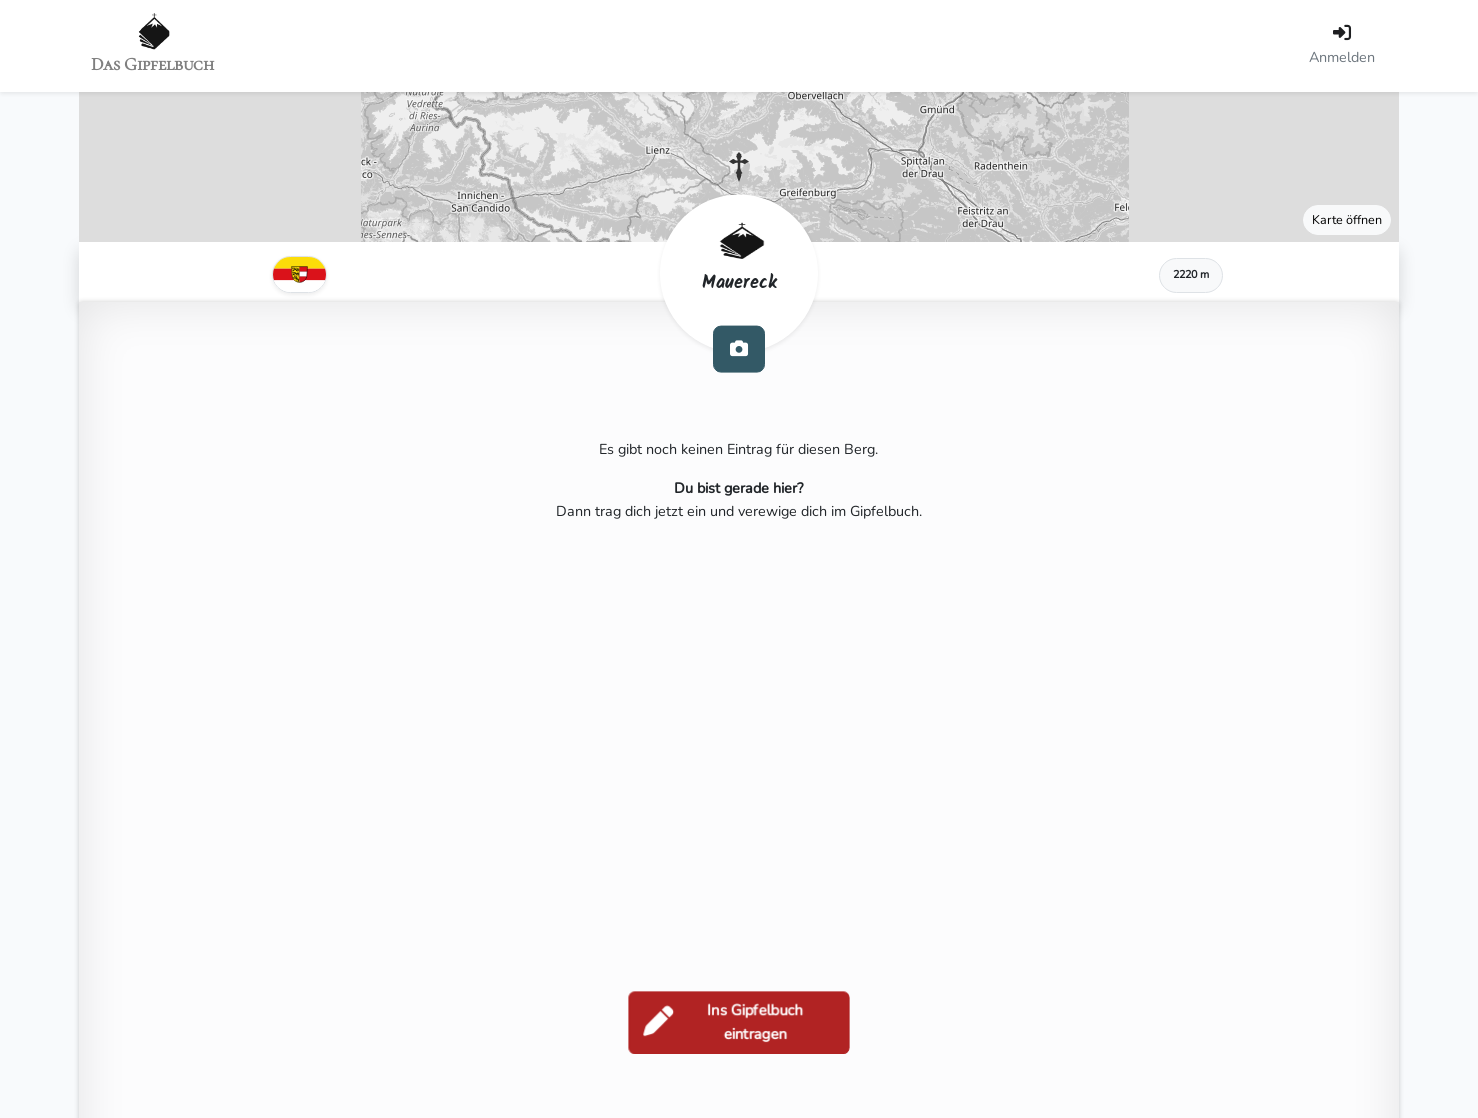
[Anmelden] (1342, 46)
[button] (739, 167)
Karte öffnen (1347, 219)
